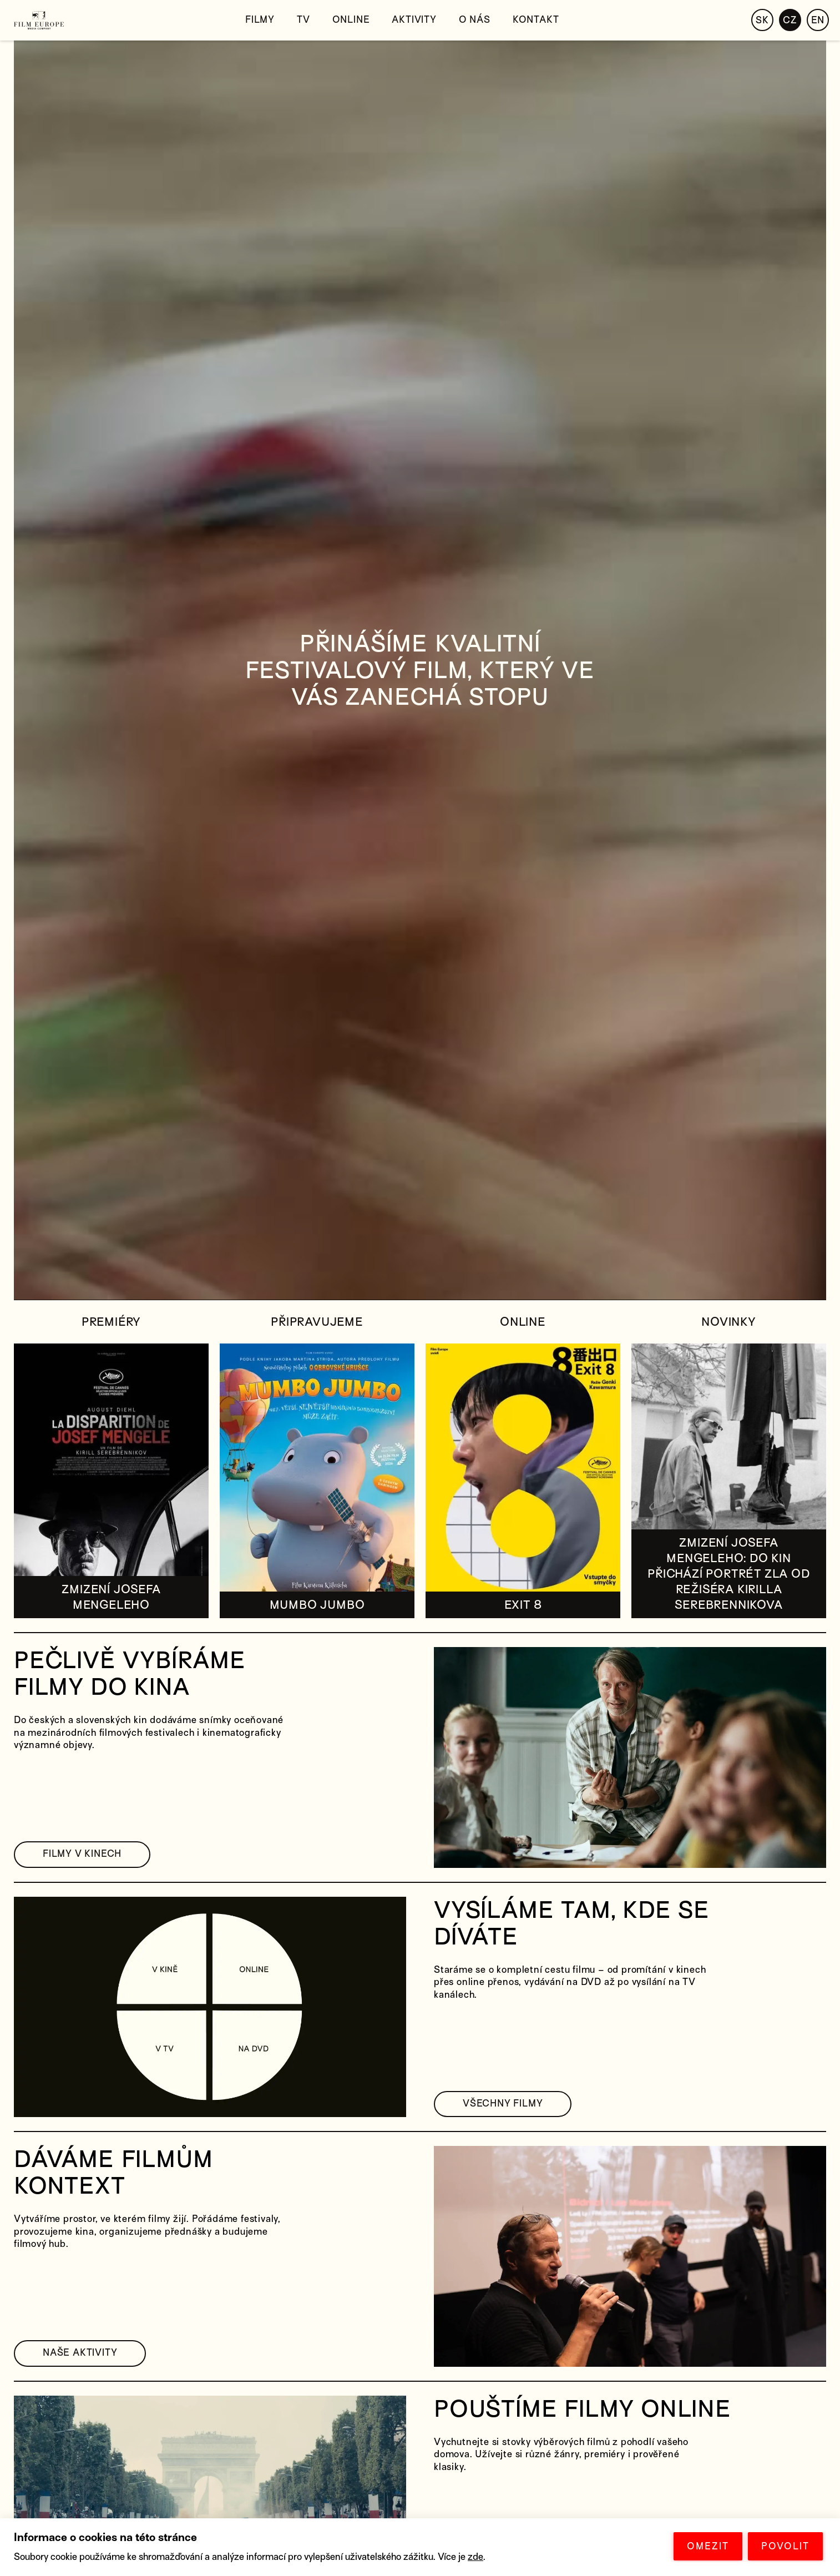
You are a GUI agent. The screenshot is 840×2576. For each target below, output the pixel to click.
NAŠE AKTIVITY (80, 2352)
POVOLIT (785, 2546)
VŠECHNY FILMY (503, 2103)
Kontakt (536, 19)
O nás (474, 19)
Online (351, 19)
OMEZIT (708, 2546)
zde (475, 2557)
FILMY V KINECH (82, 1853)
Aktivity (414, 19)
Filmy (260, 19)
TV (303, 19)
